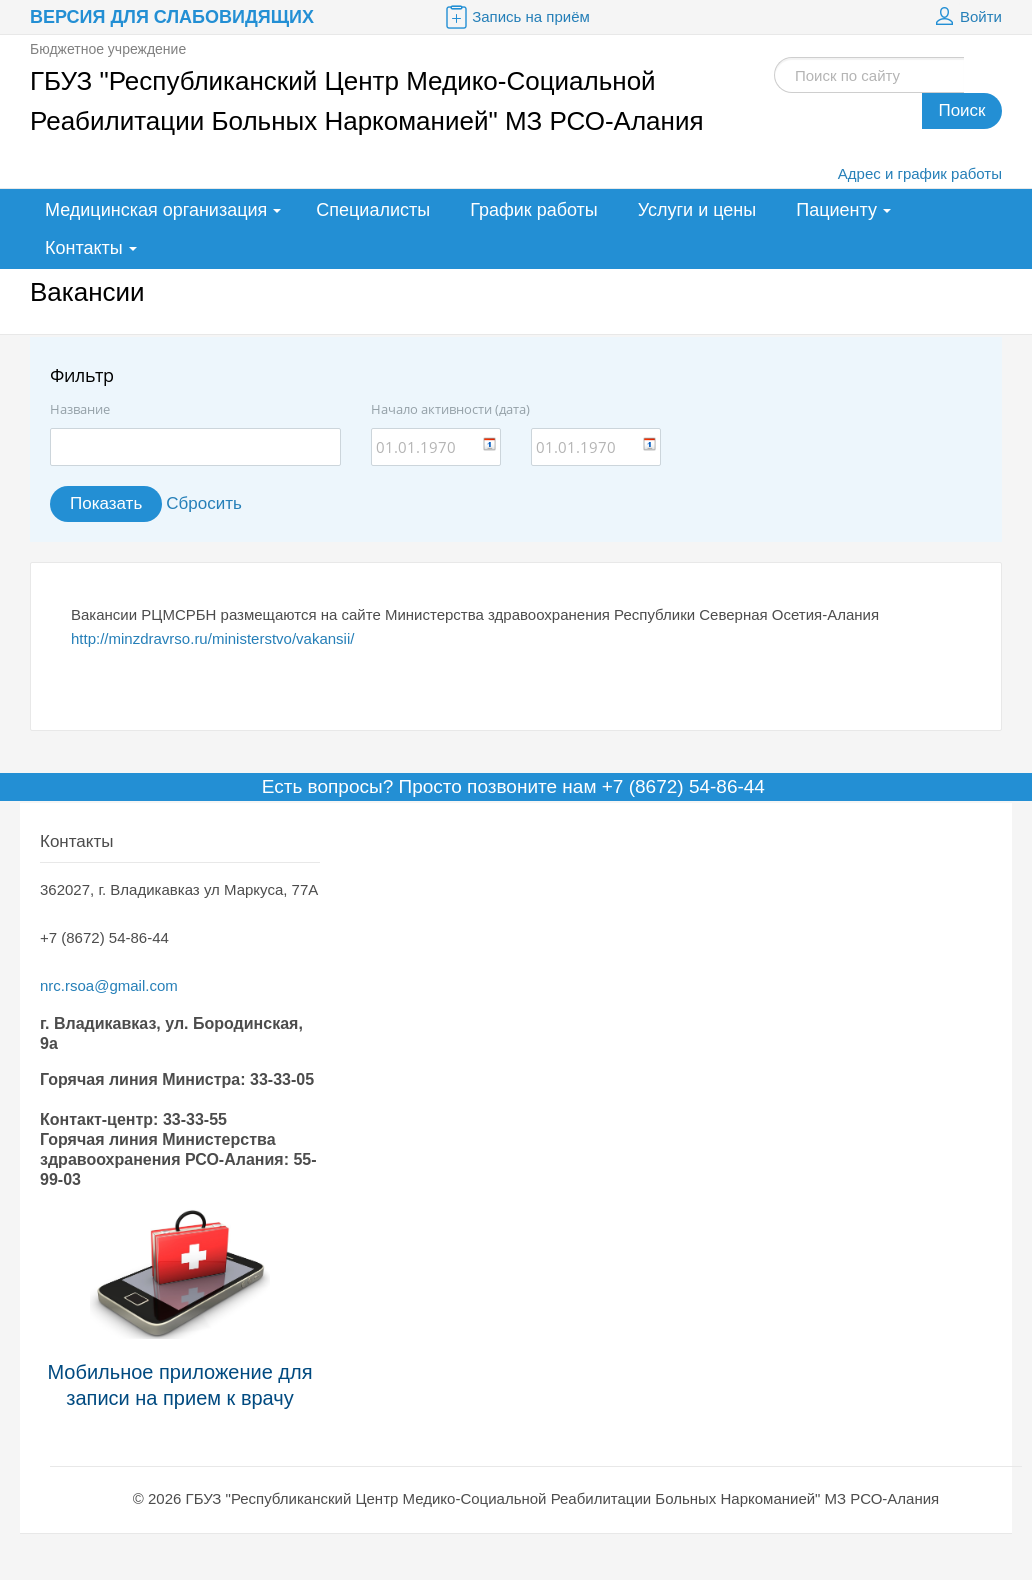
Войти (966, 17)
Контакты (84, 248)
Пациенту (836, 210)
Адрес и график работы (920, 173)
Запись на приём (516, 17)
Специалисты (373, 210)
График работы (534, 210)
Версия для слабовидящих (172, 17)
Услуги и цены (697, 210)
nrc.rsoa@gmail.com (109, 985)
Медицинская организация (156, 210)
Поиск (961, 110)
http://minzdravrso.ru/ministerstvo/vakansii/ (212, 638)
